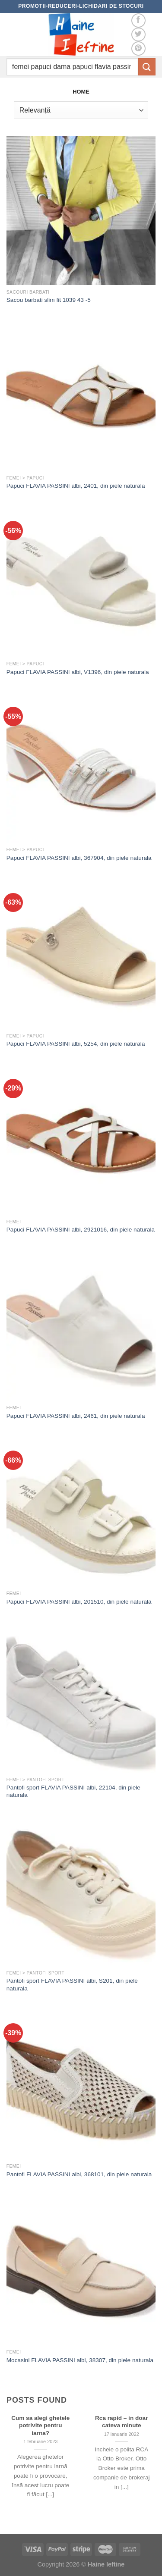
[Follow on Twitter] (138, 35)
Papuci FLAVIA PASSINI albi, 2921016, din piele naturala (80, 1229)
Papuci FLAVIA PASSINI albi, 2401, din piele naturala (75, 486)
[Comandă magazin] (81, 110)
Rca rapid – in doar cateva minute (121, 2422)
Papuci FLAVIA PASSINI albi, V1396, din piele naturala (77, 672)
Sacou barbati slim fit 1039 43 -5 (48, 300)
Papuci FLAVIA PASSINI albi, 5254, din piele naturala (75, 1043)
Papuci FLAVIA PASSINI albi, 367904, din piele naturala (79, 858)
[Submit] (147, 66)
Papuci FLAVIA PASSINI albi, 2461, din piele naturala (75, 1416)
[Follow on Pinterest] (138, 48)
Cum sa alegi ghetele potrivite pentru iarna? (40, 2425)
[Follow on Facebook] (138, 20)
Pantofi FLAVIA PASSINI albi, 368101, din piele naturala (79, 2174)
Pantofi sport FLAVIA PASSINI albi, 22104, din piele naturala (73, 1791)
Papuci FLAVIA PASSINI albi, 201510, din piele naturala (79, 1601)
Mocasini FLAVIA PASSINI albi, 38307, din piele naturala (79, 2360)
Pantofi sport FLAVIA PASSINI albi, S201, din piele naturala (72, 1984)
